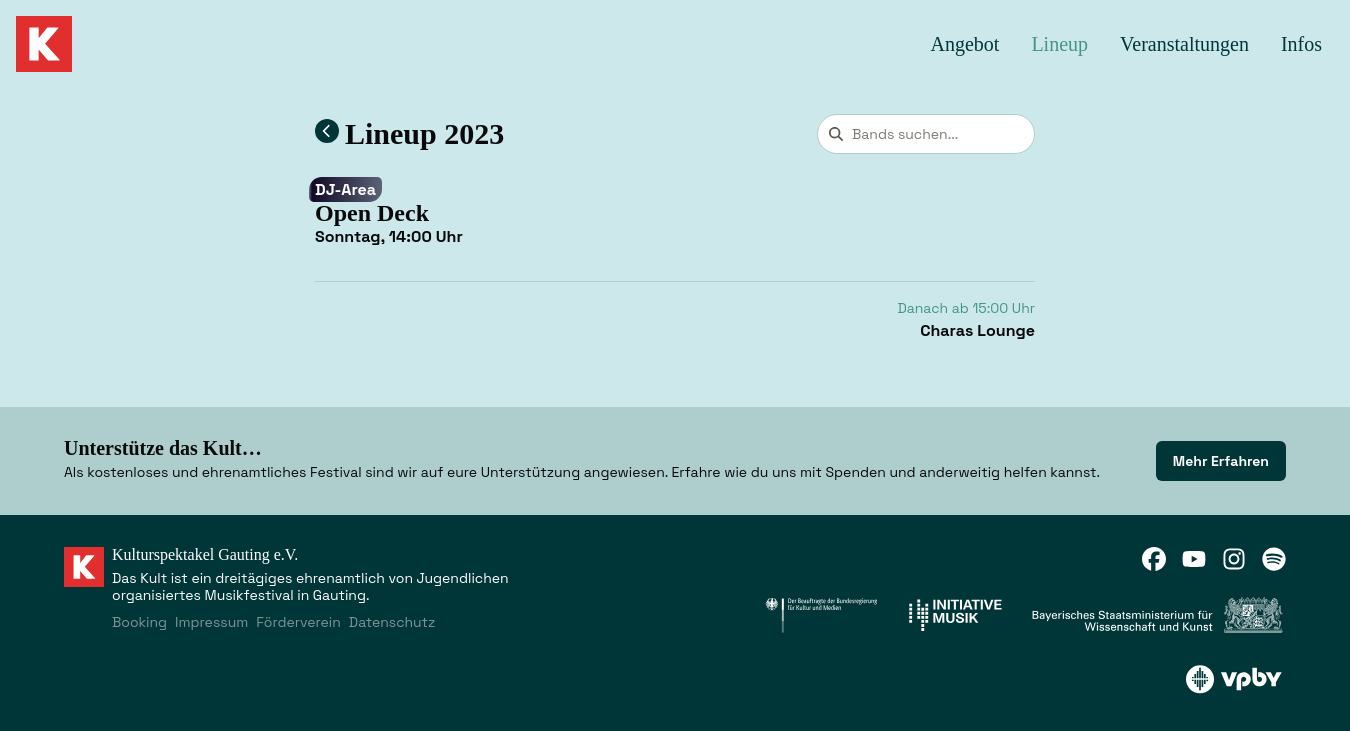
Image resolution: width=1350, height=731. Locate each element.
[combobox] (926, 134)
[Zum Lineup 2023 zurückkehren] (327, 131)
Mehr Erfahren (1221, 461)
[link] (1221, 461)
